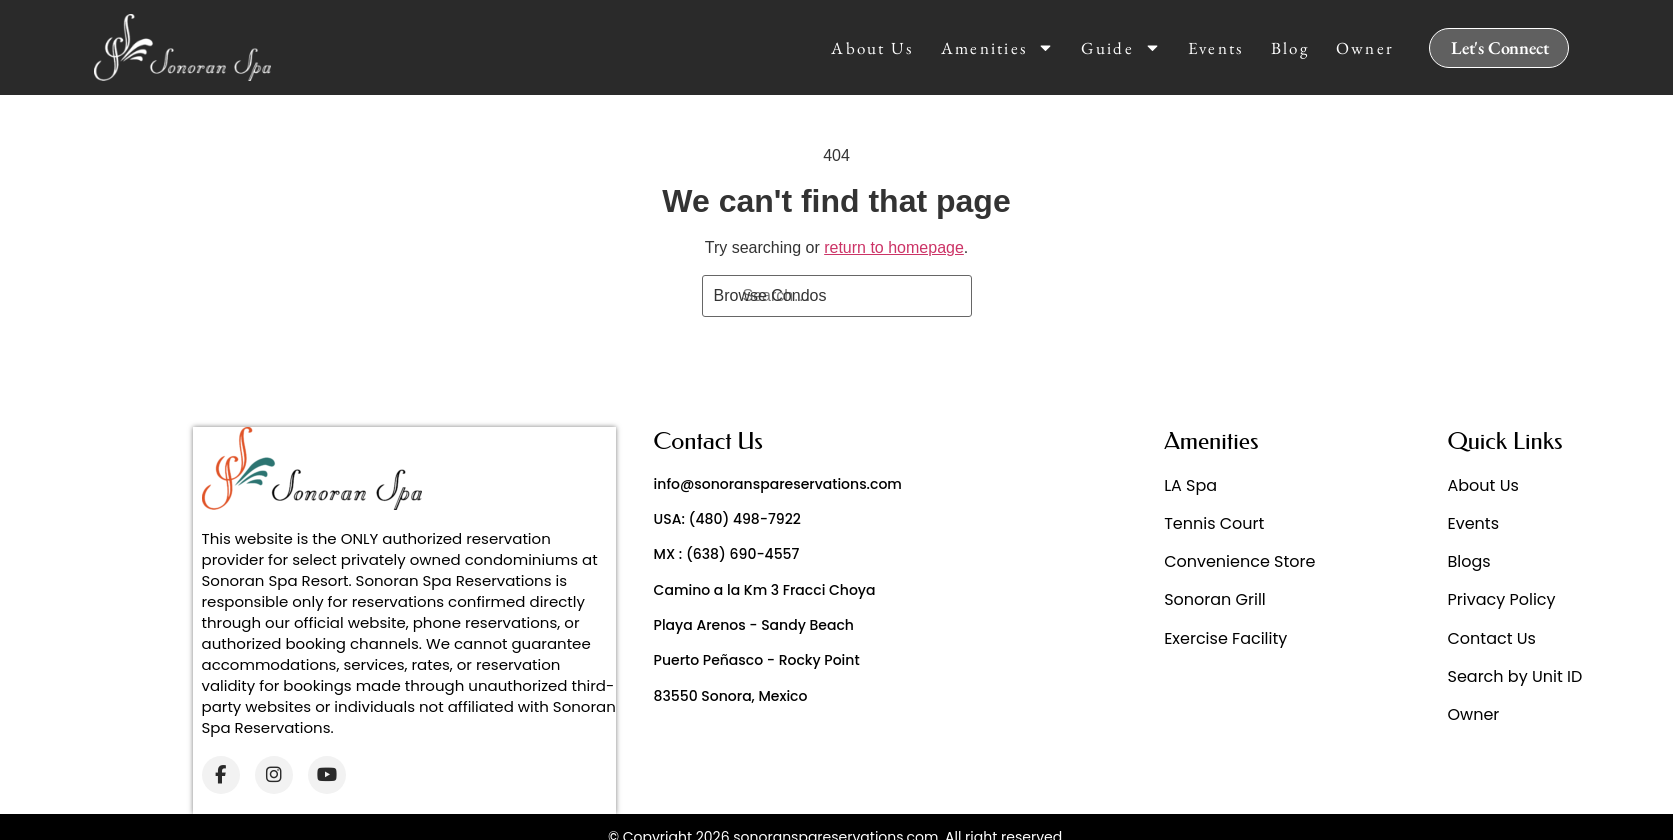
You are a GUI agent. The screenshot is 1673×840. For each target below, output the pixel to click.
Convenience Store (1239, 561)
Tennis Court (1214, 523)
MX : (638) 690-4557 (727, 554)
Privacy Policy (1502, 599)
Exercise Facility (1225, 638)
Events (1216, 48)
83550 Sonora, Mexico (731, 696)
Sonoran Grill (1215, 599)
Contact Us (1492, 638)
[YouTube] (327, 775)
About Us (872, 48)
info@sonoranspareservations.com (778, 484)
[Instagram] (274, 775)
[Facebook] (221, 775)
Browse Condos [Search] (770, 295)
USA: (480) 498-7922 (727, 519)
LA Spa (1190, 485)
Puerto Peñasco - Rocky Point (757, 660)
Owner (1365, 48)
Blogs (1469, 561)
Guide (1121, 48)
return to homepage (894, 247)
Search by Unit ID (1515, 676)
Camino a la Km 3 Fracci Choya (765, 590)
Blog (1290, 48)
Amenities (998, 48)
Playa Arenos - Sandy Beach (754, 625)
